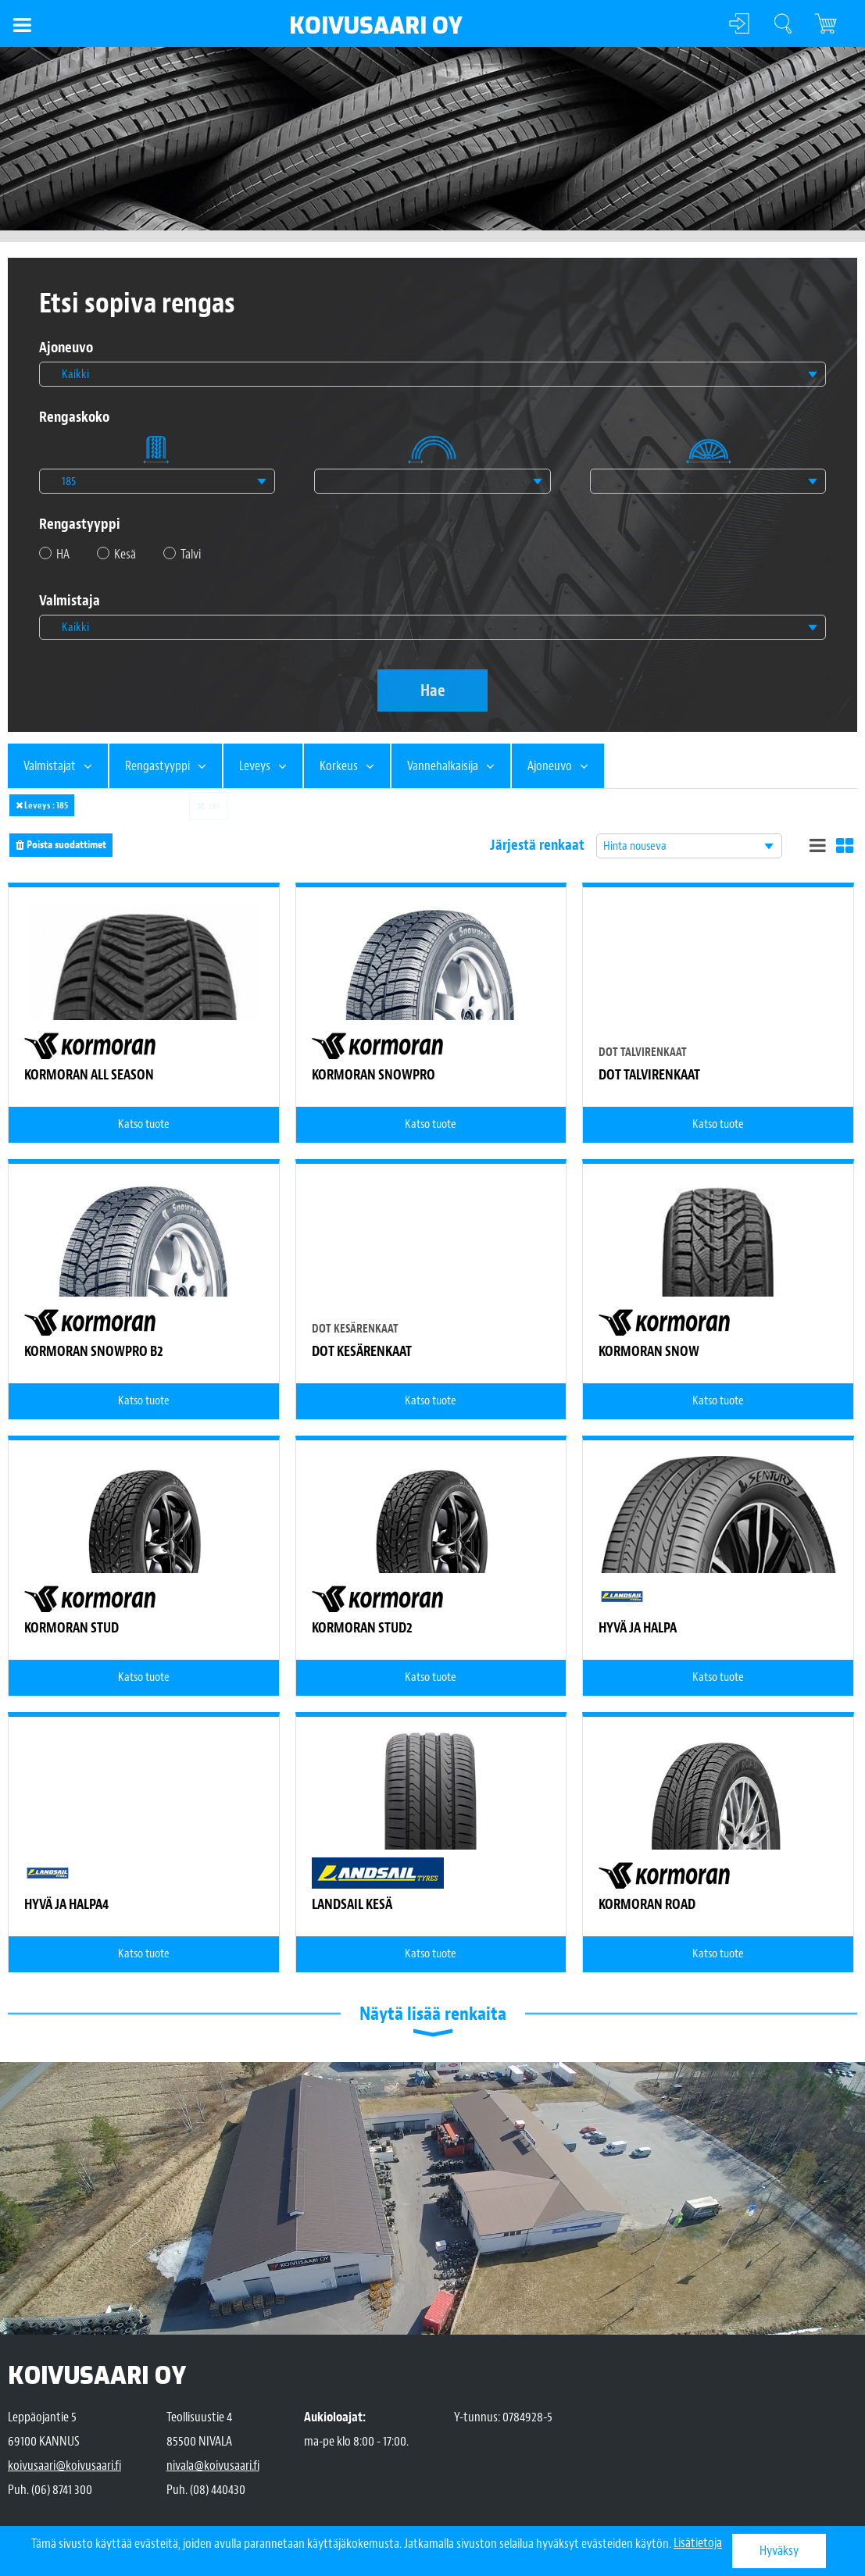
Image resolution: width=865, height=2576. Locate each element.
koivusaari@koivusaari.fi (64, 2465)
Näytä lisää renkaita (432, 2013)
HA (63, 554)
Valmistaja (69, 601)
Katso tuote (144, 1123)
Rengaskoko (74, 417)
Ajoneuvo (66, 348)
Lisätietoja (698, 2543)
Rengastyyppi (79, 524)
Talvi (191, 554)
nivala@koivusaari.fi (212, 2465)
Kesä (125, 554)
